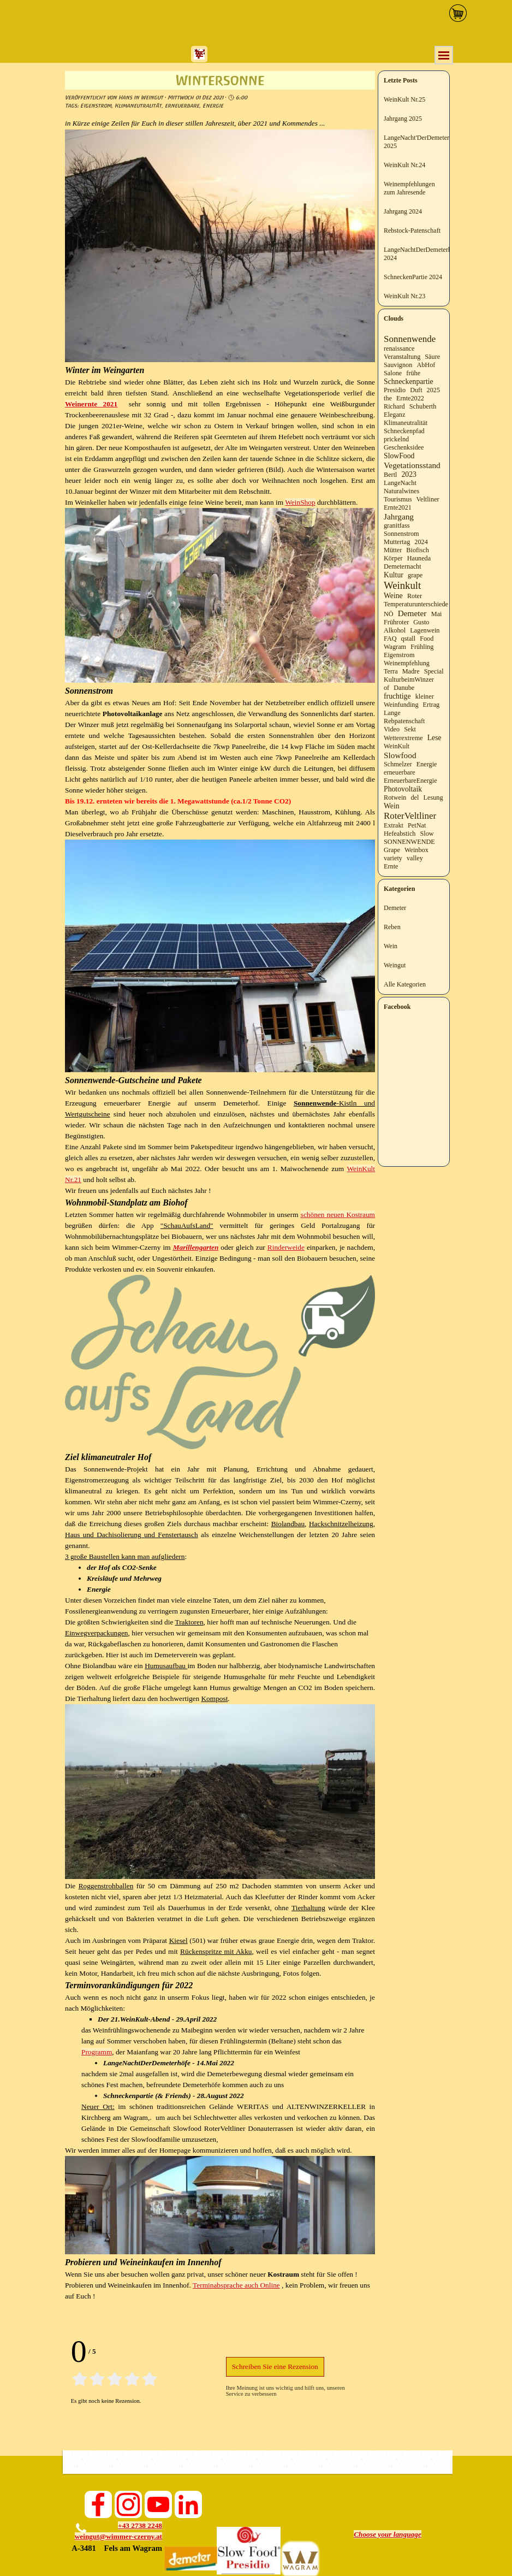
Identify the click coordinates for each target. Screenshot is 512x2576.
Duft (416, 390)
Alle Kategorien (405, 984)
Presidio (395, 390)
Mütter (393, 550)
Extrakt (393, 825)
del (415, 797)
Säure (432, 357)
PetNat (417, 825)
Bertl (390, 474)
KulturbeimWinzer (409, 679)
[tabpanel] (116, 2537)
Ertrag (431, 704)
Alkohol (395, 630)
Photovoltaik (403, 789)
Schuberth (423, 406)
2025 (433, 390)
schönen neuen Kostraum (338, 1214)
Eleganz (394, 414)
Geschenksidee (404, 447)
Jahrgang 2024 (403, 211)
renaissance (399, 348)
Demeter (412, 613)
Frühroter (396, 622)
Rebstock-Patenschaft (412, 230)
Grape (392, 850)
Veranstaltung (402, 357)
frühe (413, 373)
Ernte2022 (410, 398)
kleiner (424, 696)
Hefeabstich (399, 833)
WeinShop (300, 502)
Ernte (391, 866)
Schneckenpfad (404, 431)
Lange (392, 713)
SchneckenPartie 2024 (413, 277)
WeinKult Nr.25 (404, 99)
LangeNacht (400, 483)
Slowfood (400, 755)
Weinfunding (401, 704)
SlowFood (399, 456)
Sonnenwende (410, 339)
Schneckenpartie (408, 381)
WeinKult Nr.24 (404, 165)
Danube (404, 688)
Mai (436, 614)
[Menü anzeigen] (443, 55)
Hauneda (419, 558)
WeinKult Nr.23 (404, 296)
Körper (393, 558)
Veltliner (427, 499)
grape (415, 575)
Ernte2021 (398, 507)
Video (392, 729)
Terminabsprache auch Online (236, 2285)
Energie (213, 106)
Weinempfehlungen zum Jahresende (409, 188)
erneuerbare (182, 106)
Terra (391, 671)
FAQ (390, 638)
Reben (392, 927)
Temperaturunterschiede (416, 604)
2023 (409, 474)
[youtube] (158, 2504)
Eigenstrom (95, 106)
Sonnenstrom (401, 533)
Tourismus (398, 499)
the (388, 398)
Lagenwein (424, 630)
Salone (393, 373)
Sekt (410, 729)
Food (426, 638)
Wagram (395, 647)
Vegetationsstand (412, 465)
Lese (434, 738)
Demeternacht (402, 566)
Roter (414, 596)
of (386, 688)
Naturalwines (401, 491)
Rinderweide (286, 1247)
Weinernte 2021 (91, 404)
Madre (411, 671)
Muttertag (397, 542)
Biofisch (417, 550)
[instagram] (128, 2504)
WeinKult (396, 746)
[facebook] (98, 2504)
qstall (408, 638)
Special (434, 671)
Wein (392, 806)
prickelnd (396, 439)
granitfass (397, 525)
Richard (394, 406)
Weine (393, 596)
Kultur (393, 575)
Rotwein (395, 797)
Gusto (421, 622)
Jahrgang (399, 516)
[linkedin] (188, 2504)
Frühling (421, 647)
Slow (426, 833)
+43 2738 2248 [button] (140, 2525)
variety (393, 858)
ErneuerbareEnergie (410, 780)
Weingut (395, 965)
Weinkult (402, 585)
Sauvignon (398, 365)
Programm (96, 2052)
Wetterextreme (403, 738)
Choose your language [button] (387, 2534)
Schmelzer (398, 764)
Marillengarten (196, 1247)
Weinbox (416, 850)
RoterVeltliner (410, 816)
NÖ (389, 614)
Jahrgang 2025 (403, 118)
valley (415, 858)
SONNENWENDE (409, 842)
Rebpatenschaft (404, 721)
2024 (420, 542)
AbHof (425, 365)
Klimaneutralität (138, 106)
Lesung (433, 797)
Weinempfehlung (407, 663)
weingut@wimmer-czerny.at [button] (118, 2536)
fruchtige (397, 696)
